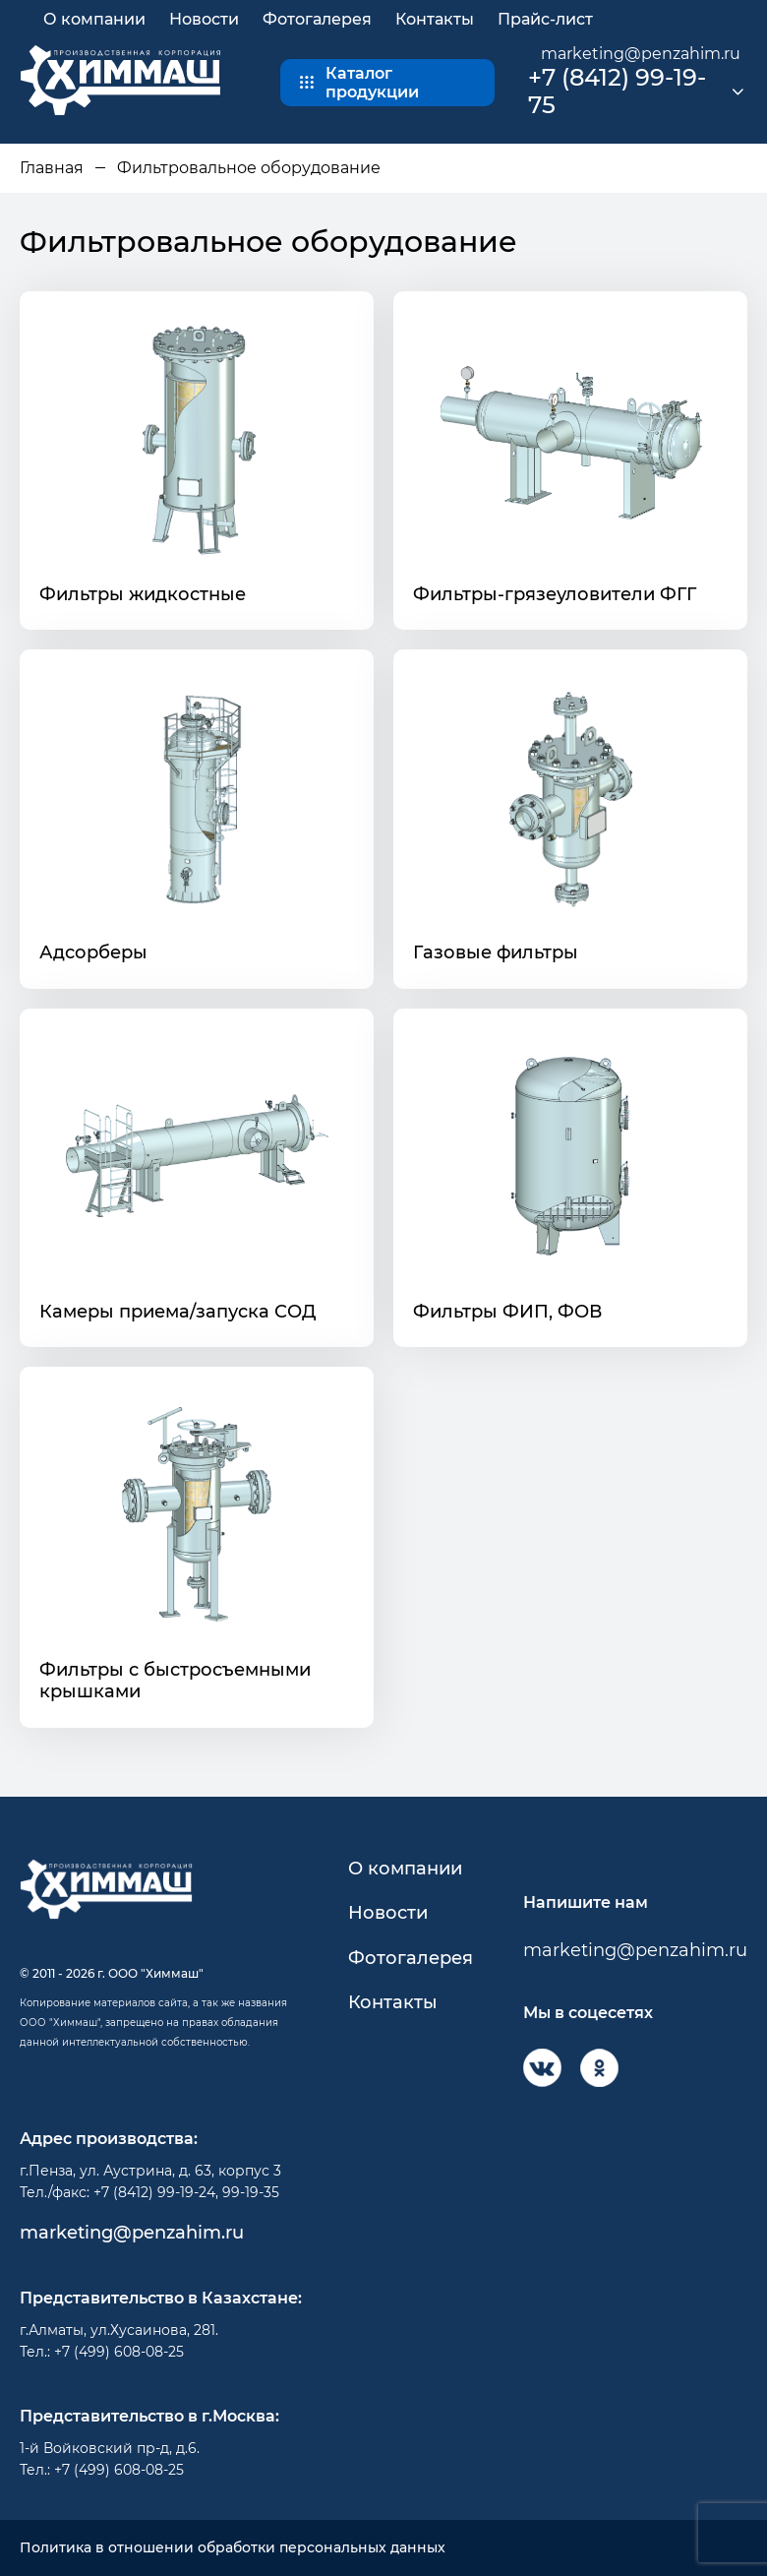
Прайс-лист (545, 19)
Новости (204, 19)
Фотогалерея (317, 19)
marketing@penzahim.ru (640, 53)
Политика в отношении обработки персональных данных (232, 2548)
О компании (94, 19)
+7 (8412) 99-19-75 (617, 92)
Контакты (434, 19)
